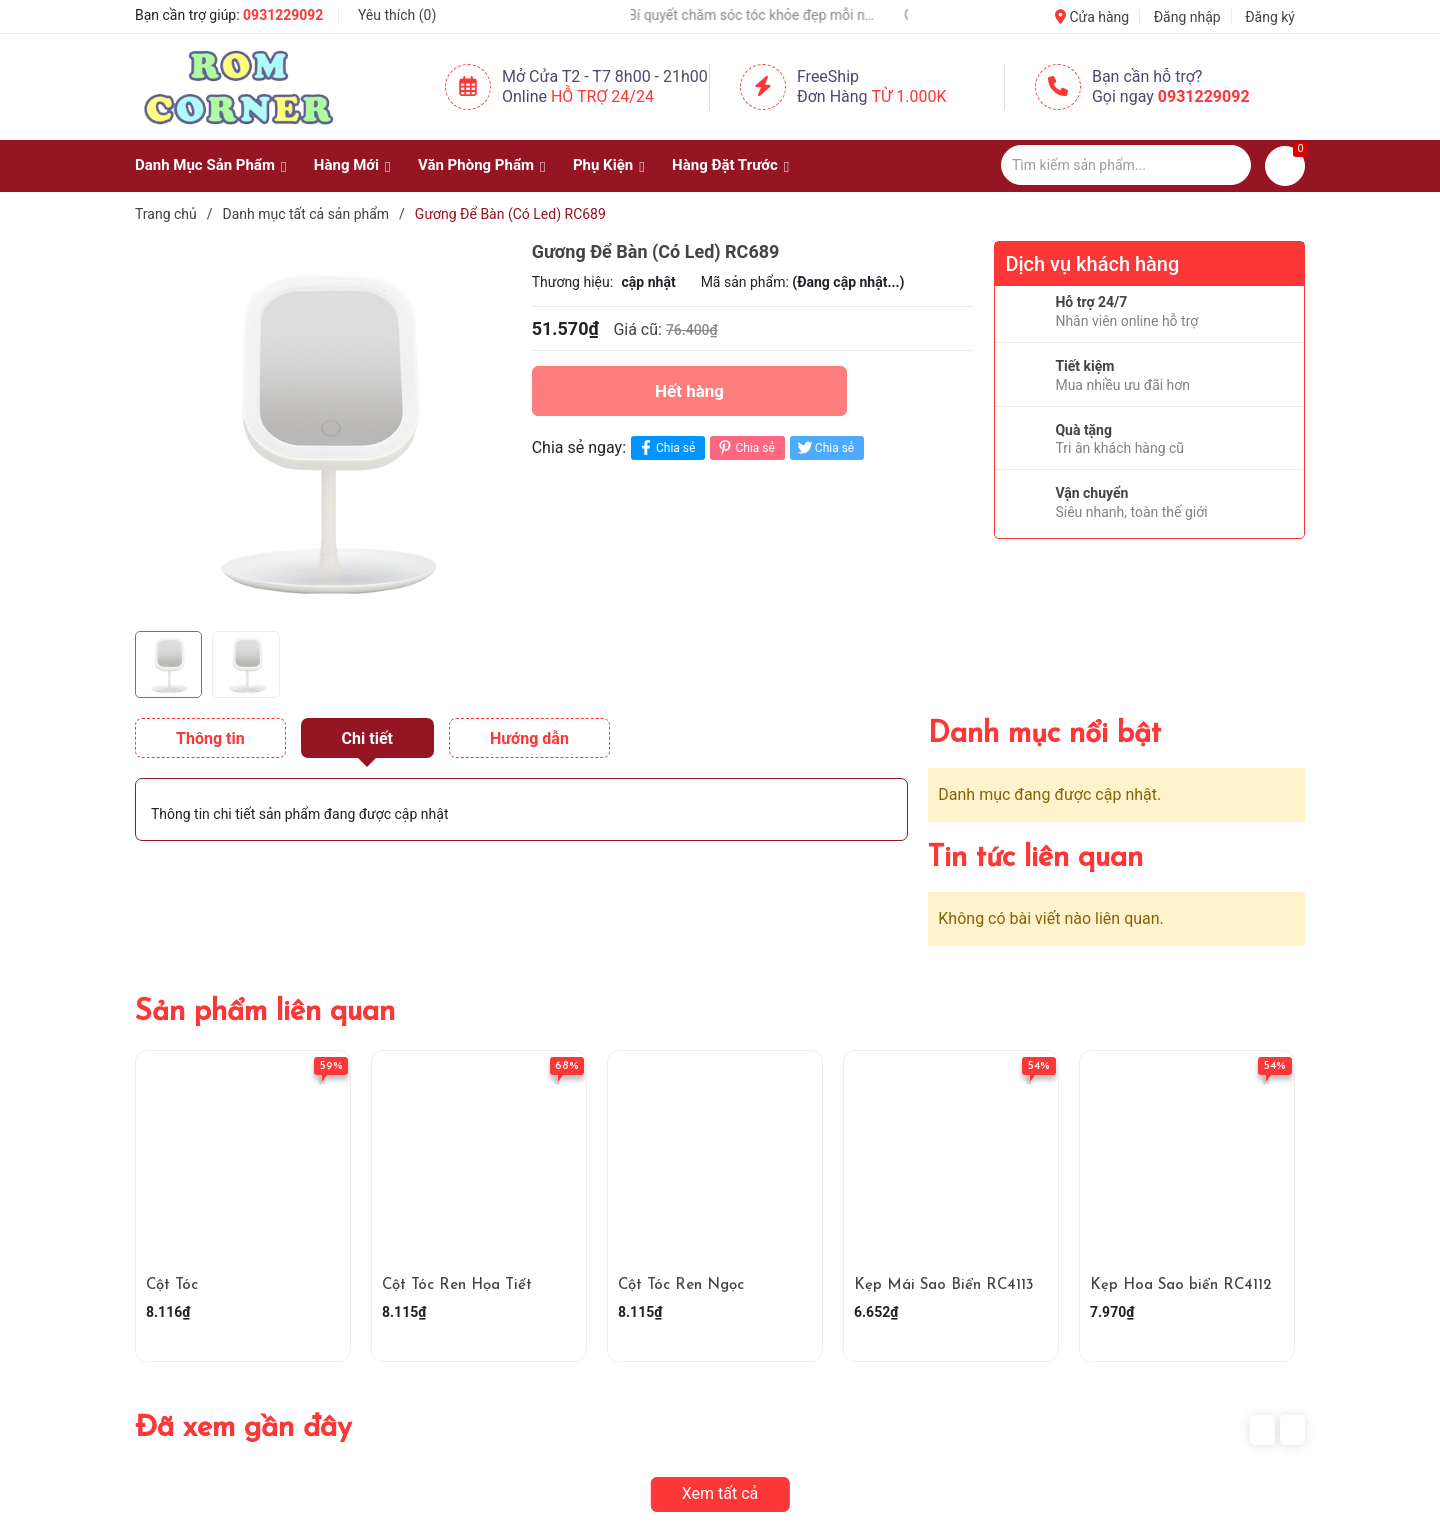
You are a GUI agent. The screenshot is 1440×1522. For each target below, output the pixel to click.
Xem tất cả (720, 1493)
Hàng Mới (346, 165)
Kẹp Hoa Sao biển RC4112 (1181, 1285)
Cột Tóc (172, 1285)
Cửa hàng (1092, 17)
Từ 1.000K (909, 96)
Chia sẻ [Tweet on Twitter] (824, 447)
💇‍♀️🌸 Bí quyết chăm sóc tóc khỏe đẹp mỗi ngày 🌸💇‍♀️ (756, 15)
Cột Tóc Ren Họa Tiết (457, 1285)
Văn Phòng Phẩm (476, 165)
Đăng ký (1270, 17)
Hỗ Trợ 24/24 (602, 96)
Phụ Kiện (603, 165)
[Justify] (1226, 165)
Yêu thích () (397, 15)
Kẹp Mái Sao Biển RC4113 (944, 1285)
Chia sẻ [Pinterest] (744, 447)
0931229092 (283, 15)
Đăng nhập (1187, 17)
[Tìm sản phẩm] (1126, 165)
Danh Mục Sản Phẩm (205, 165)
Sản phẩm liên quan (265, 1012)
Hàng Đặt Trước (725, 165)
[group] (323, 431)
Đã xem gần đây (243, 1428)
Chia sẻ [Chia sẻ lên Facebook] (665, 447)
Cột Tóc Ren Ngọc (681, 1285)
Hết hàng (689, 391)
